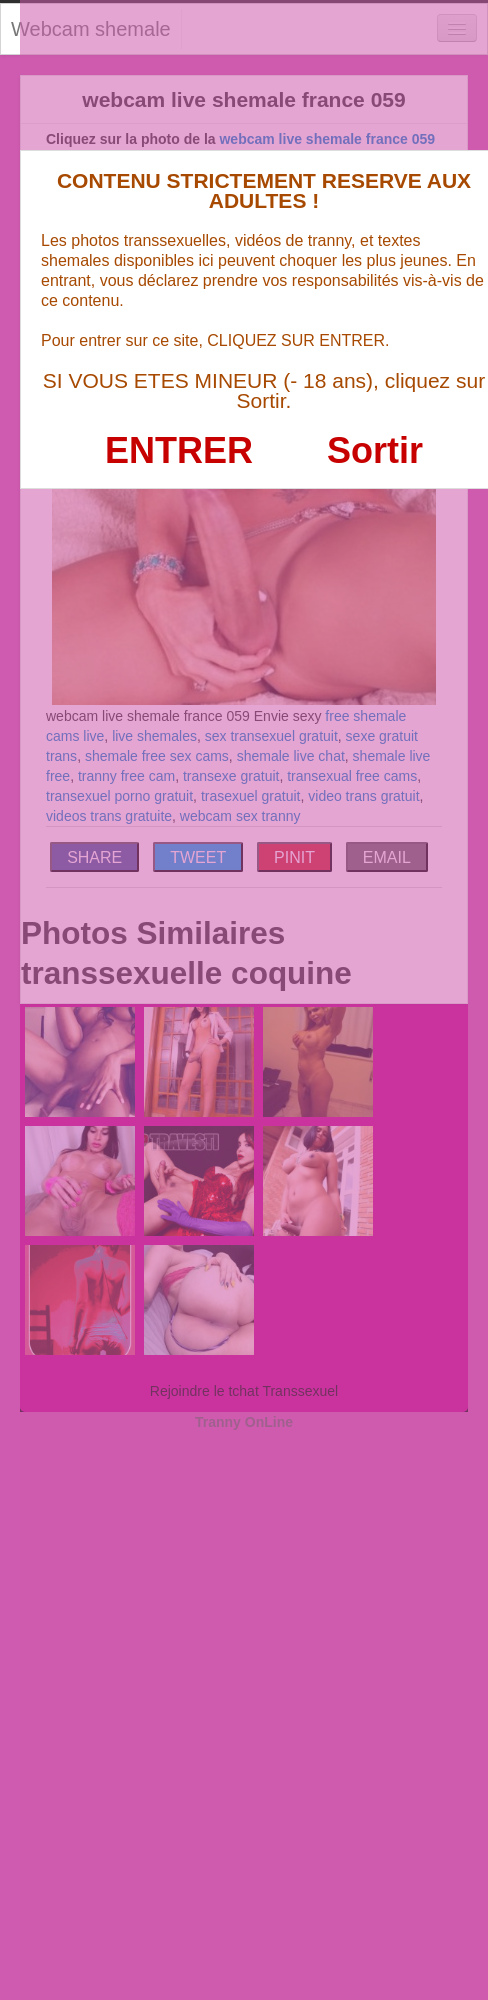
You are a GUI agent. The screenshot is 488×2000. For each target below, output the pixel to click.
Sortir (375, 450)
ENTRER (179, 450)
